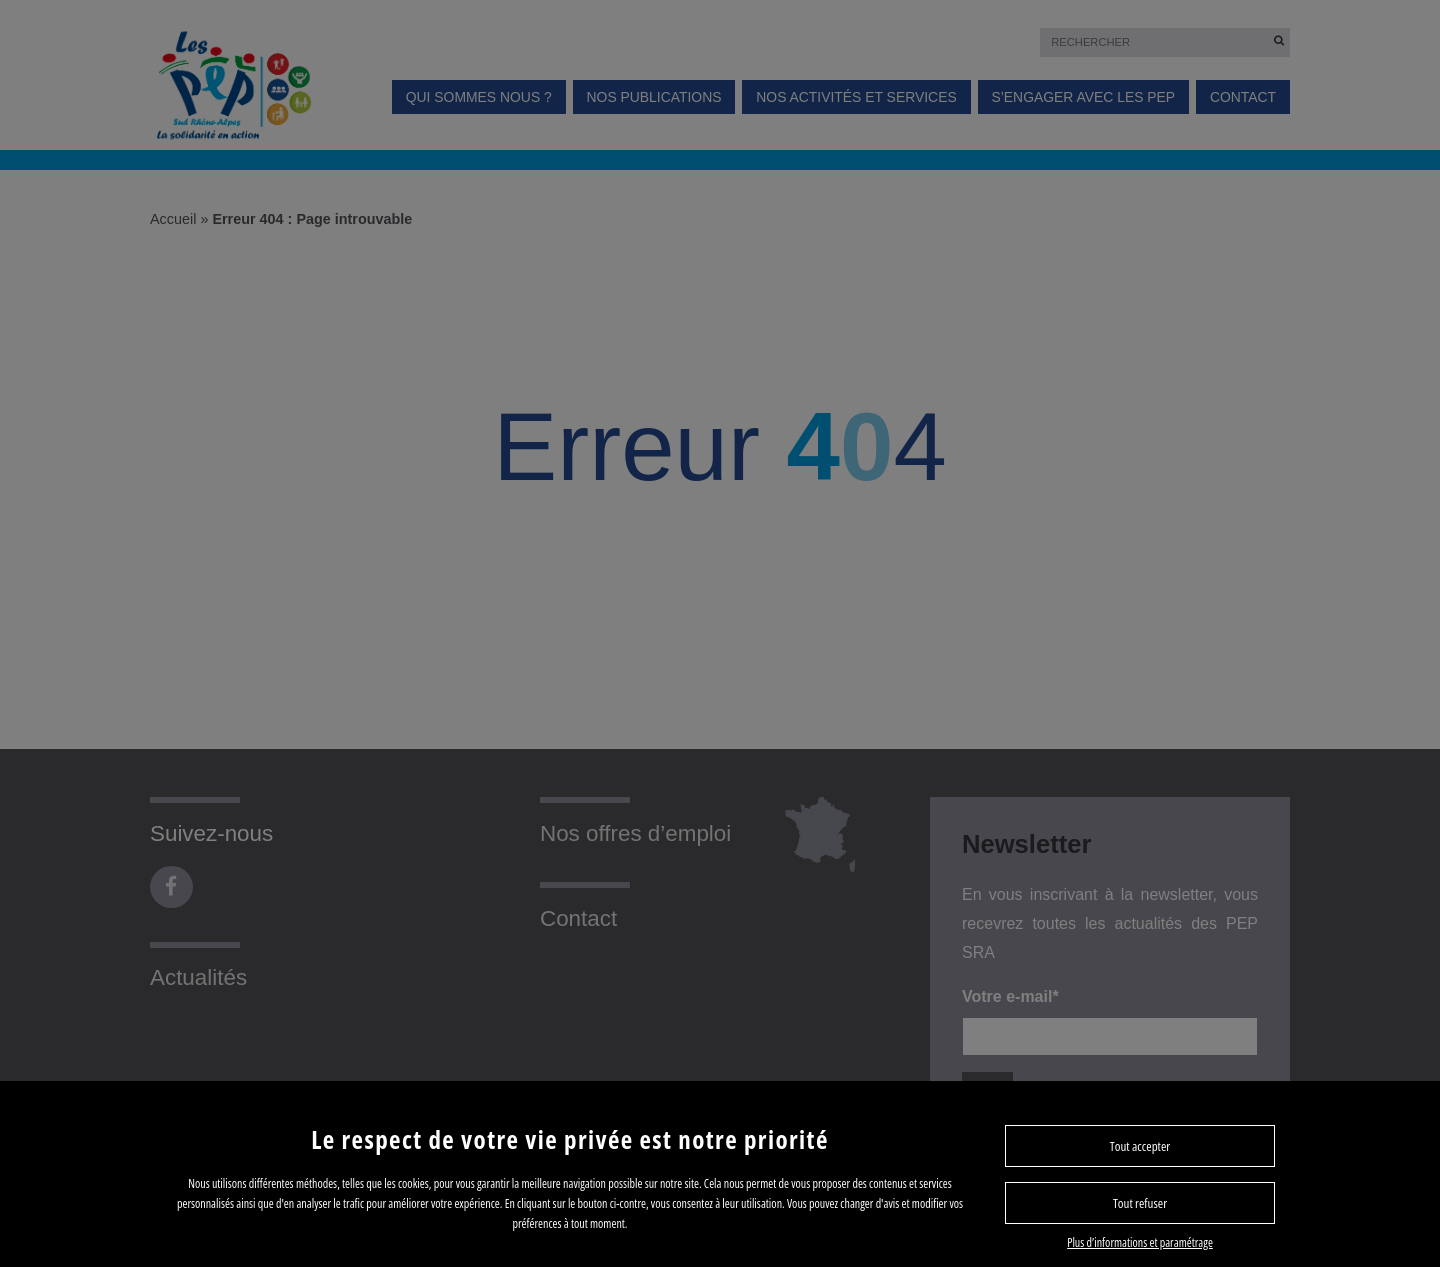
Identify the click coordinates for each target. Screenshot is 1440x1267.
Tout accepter (1140, 1146)
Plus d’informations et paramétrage (1140, 1242)
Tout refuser (1140, 1203)
